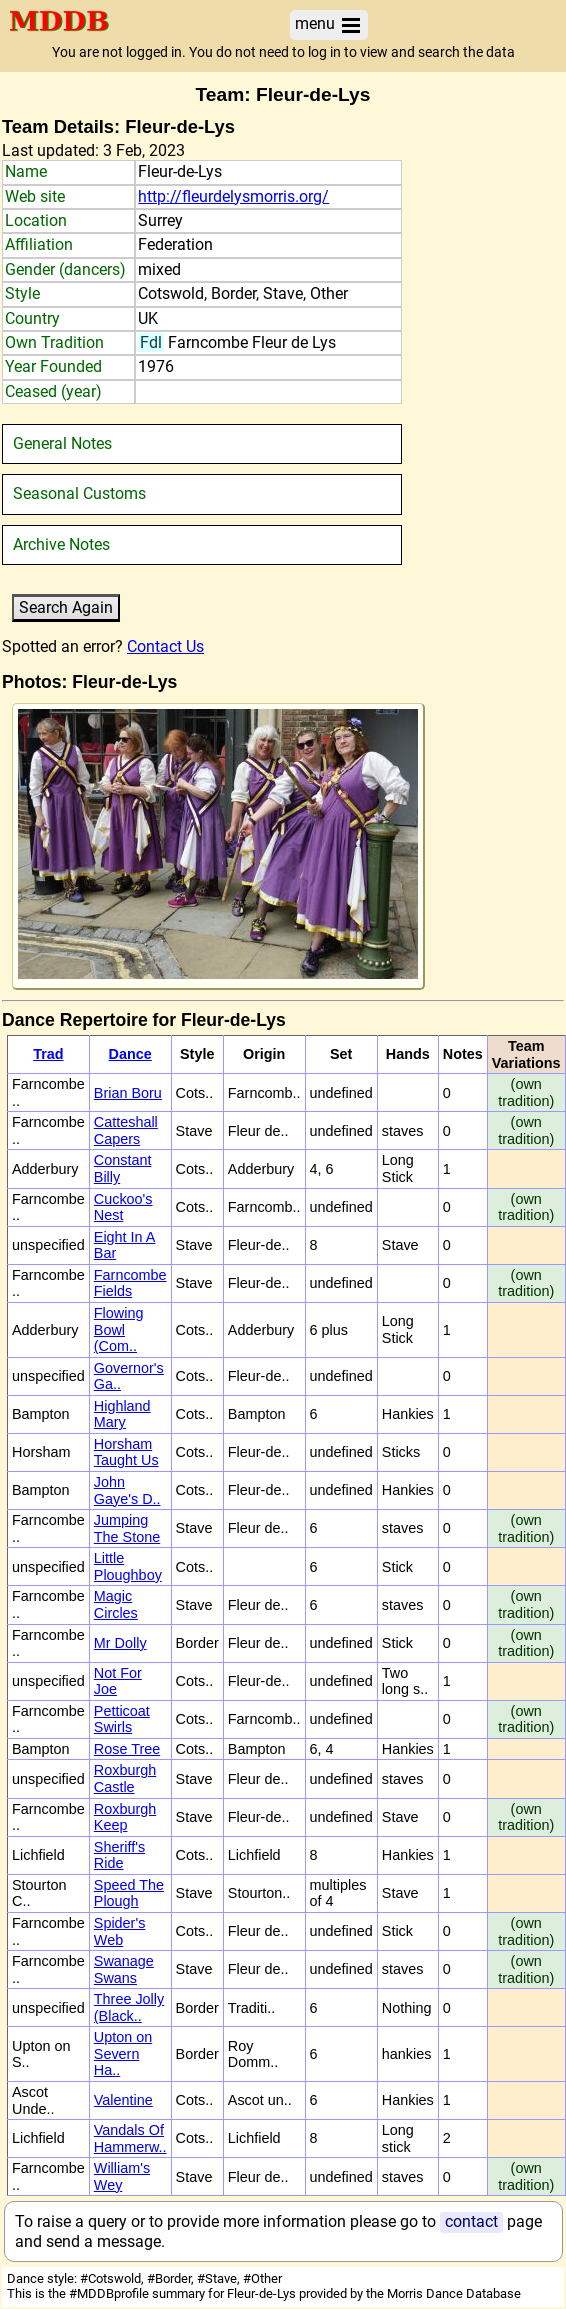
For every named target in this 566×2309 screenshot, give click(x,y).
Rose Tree (127, 1749)
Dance (130, 1054)
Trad (48, 1054)
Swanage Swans (124, 1969)
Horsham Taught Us (126, 1452)
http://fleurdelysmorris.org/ (233, 196)
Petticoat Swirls (122, 1719)
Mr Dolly (120, 1643)
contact (471, 2221)
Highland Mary (122, 1414)
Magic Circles (116, 1604)
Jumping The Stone (127, 1528)
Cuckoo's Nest (123, 1207)
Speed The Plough (129, 1893)
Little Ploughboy (128, 1566)
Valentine (123, 2100)
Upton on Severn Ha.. (123, 2053)
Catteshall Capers (126, 1130)
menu (329, 24)
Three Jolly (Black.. (129, 2007)
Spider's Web (120, 1931)
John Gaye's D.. (127, 1490)
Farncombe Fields (130, 1283)
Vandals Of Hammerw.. (130, 2138)
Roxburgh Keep (125, 1817)
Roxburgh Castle (125, 1778)
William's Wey (122, 2176)
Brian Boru (128, 1093)
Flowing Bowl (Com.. (119, 1329)
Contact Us (165, 646)
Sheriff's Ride (119, 1855)
